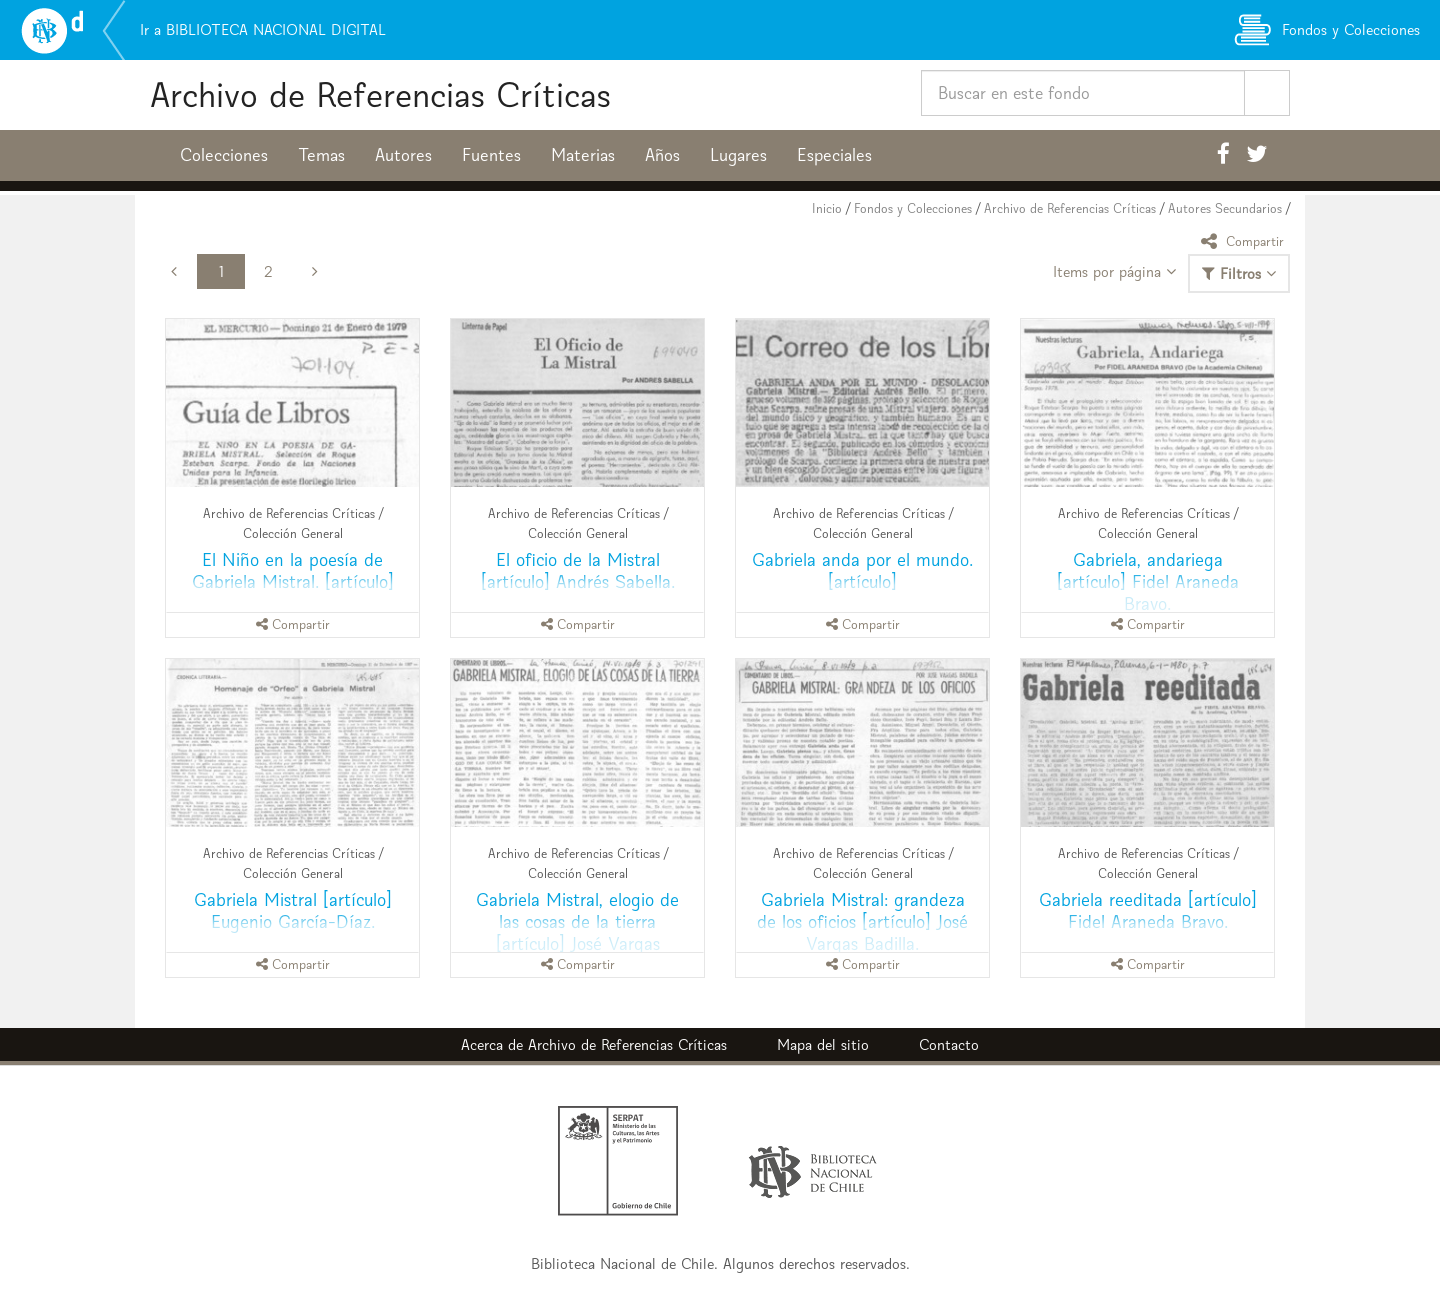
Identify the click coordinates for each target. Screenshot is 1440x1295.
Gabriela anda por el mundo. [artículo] (862, 570)
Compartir (1245, 240)
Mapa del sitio (823, 1044)
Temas (321, 155)
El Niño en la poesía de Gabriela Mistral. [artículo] (293, 570)
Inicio (827, 208)
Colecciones (224, 155)
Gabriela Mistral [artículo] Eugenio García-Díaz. (293, 910)
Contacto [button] (949, 1044)
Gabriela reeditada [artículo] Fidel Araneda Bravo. (1148, 910)
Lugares (738, 155)
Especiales (834, 155)
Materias (583, 155)
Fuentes (491, 155)
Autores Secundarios (1225, 208)
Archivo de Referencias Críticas (380, 94)
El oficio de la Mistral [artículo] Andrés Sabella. (578, 570)
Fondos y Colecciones (913, 208)
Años (662, 155)
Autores (403, 155)
